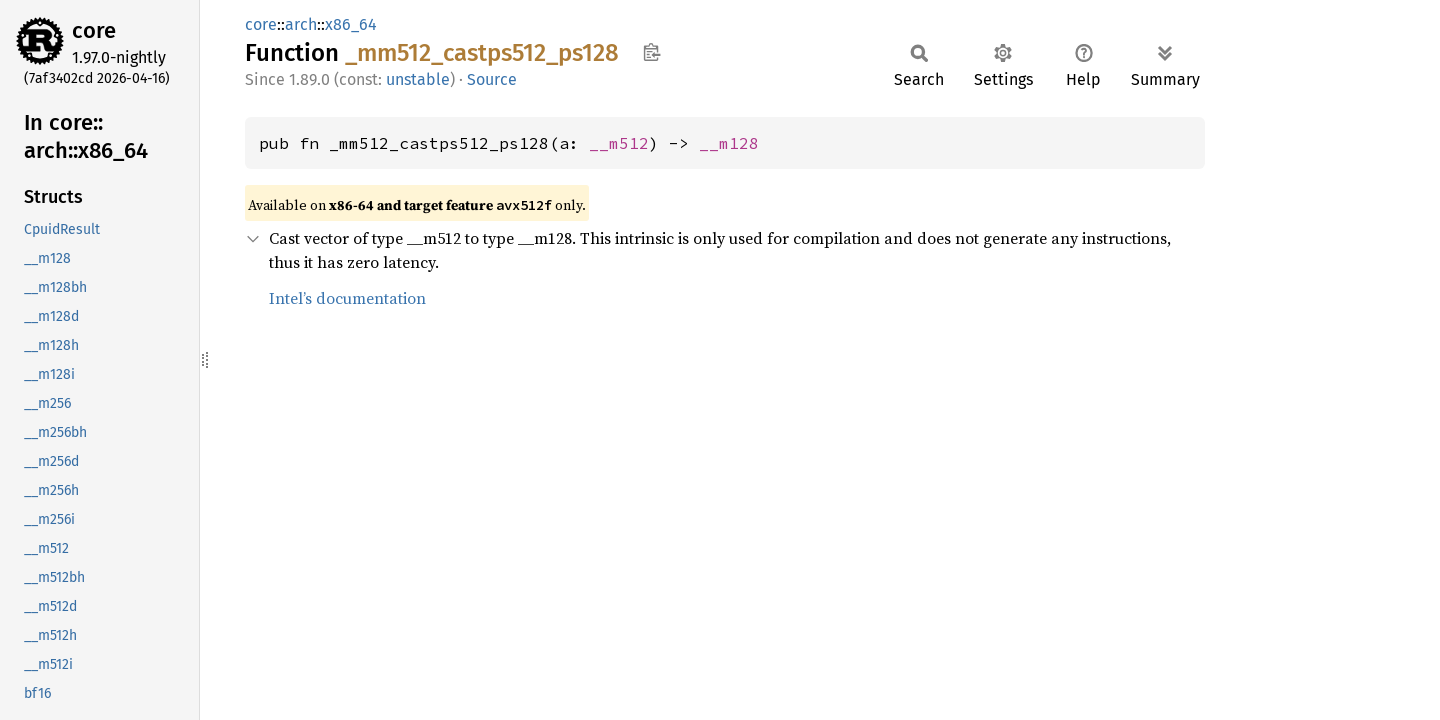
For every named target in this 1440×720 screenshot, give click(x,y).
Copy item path (651, 52)
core (94, 30)
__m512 (619, 143)
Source (492, 79)
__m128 (729, 143)
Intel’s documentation (347, 298)
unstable (418, 79)
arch (301, 24)
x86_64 (351, 24)
